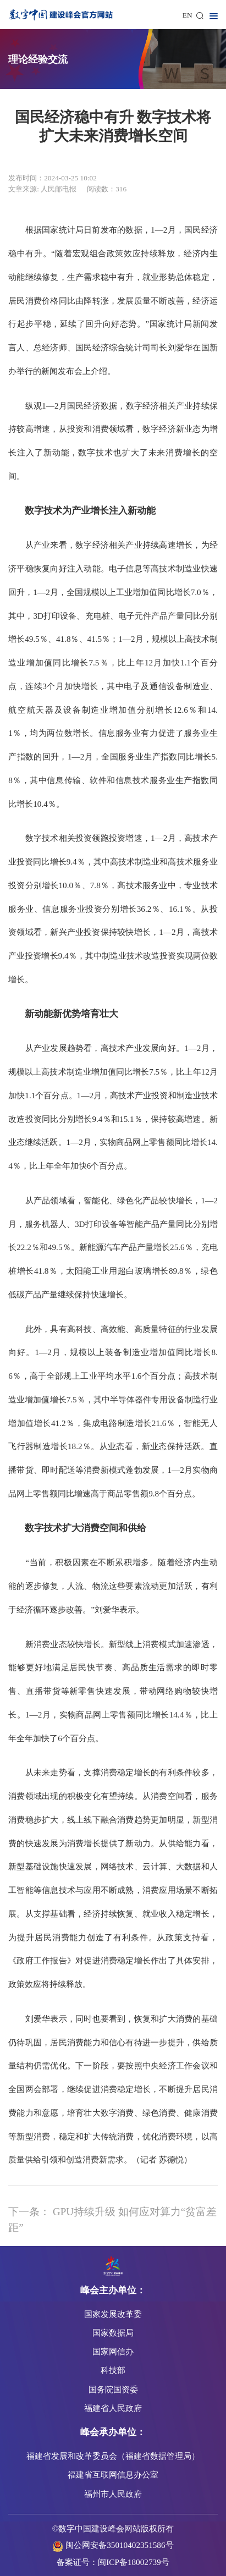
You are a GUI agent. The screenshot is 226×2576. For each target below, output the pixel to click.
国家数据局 (113, 2332)
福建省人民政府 (113, 2408)
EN (187, 15)
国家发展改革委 (113, 2314)
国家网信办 (113, 2351)
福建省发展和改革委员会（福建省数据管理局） (113, 2456)
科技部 (113, 2370)
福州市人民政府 (113, 2493)
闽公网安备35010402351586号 (119, 2545)
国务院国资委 (113, 2389)
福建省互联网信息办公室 (113, 2474)
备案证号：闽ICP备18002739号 (113, 2562)
